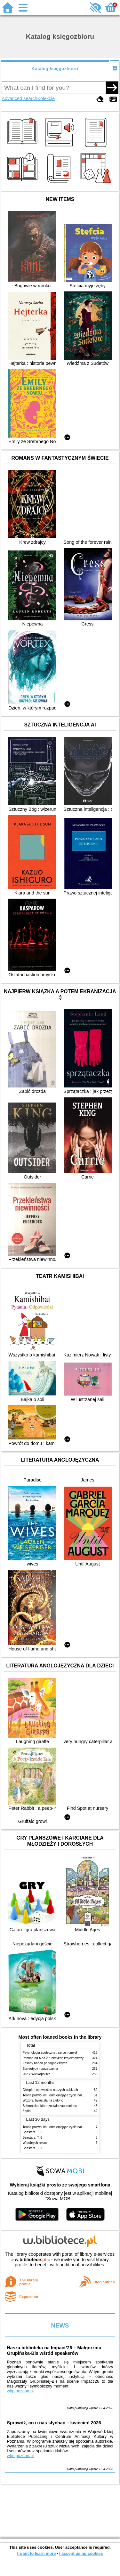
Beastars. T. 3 (32, 2148)
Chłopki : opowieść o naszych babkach (50, 2090)
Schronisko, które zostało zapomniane (50, 2106)
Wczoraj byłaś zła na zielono (43, 2100)
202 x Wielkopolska (37, 2074)
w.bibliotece (30, 2259)
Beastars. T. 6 (32, 2137)
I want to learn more (36, 2553)
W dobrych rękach (36, 2142)
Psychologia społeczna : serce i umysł (50, 2052)
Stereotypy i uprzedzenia (40, 2068)
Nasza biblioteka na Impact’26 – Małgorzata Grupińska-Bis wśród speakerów (54, 2350)
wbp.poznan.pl (20, 2390)
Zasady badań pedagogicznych (45, 2063)
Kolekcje (46, 98)
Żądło (27, 2111)
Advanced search (19, 98)
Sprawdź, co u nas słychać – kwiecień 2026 (54, 2422)
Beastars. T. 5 (32, 2132)
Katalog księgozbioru (54, 68)
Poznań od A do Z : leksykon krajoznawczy (53, 2058)
